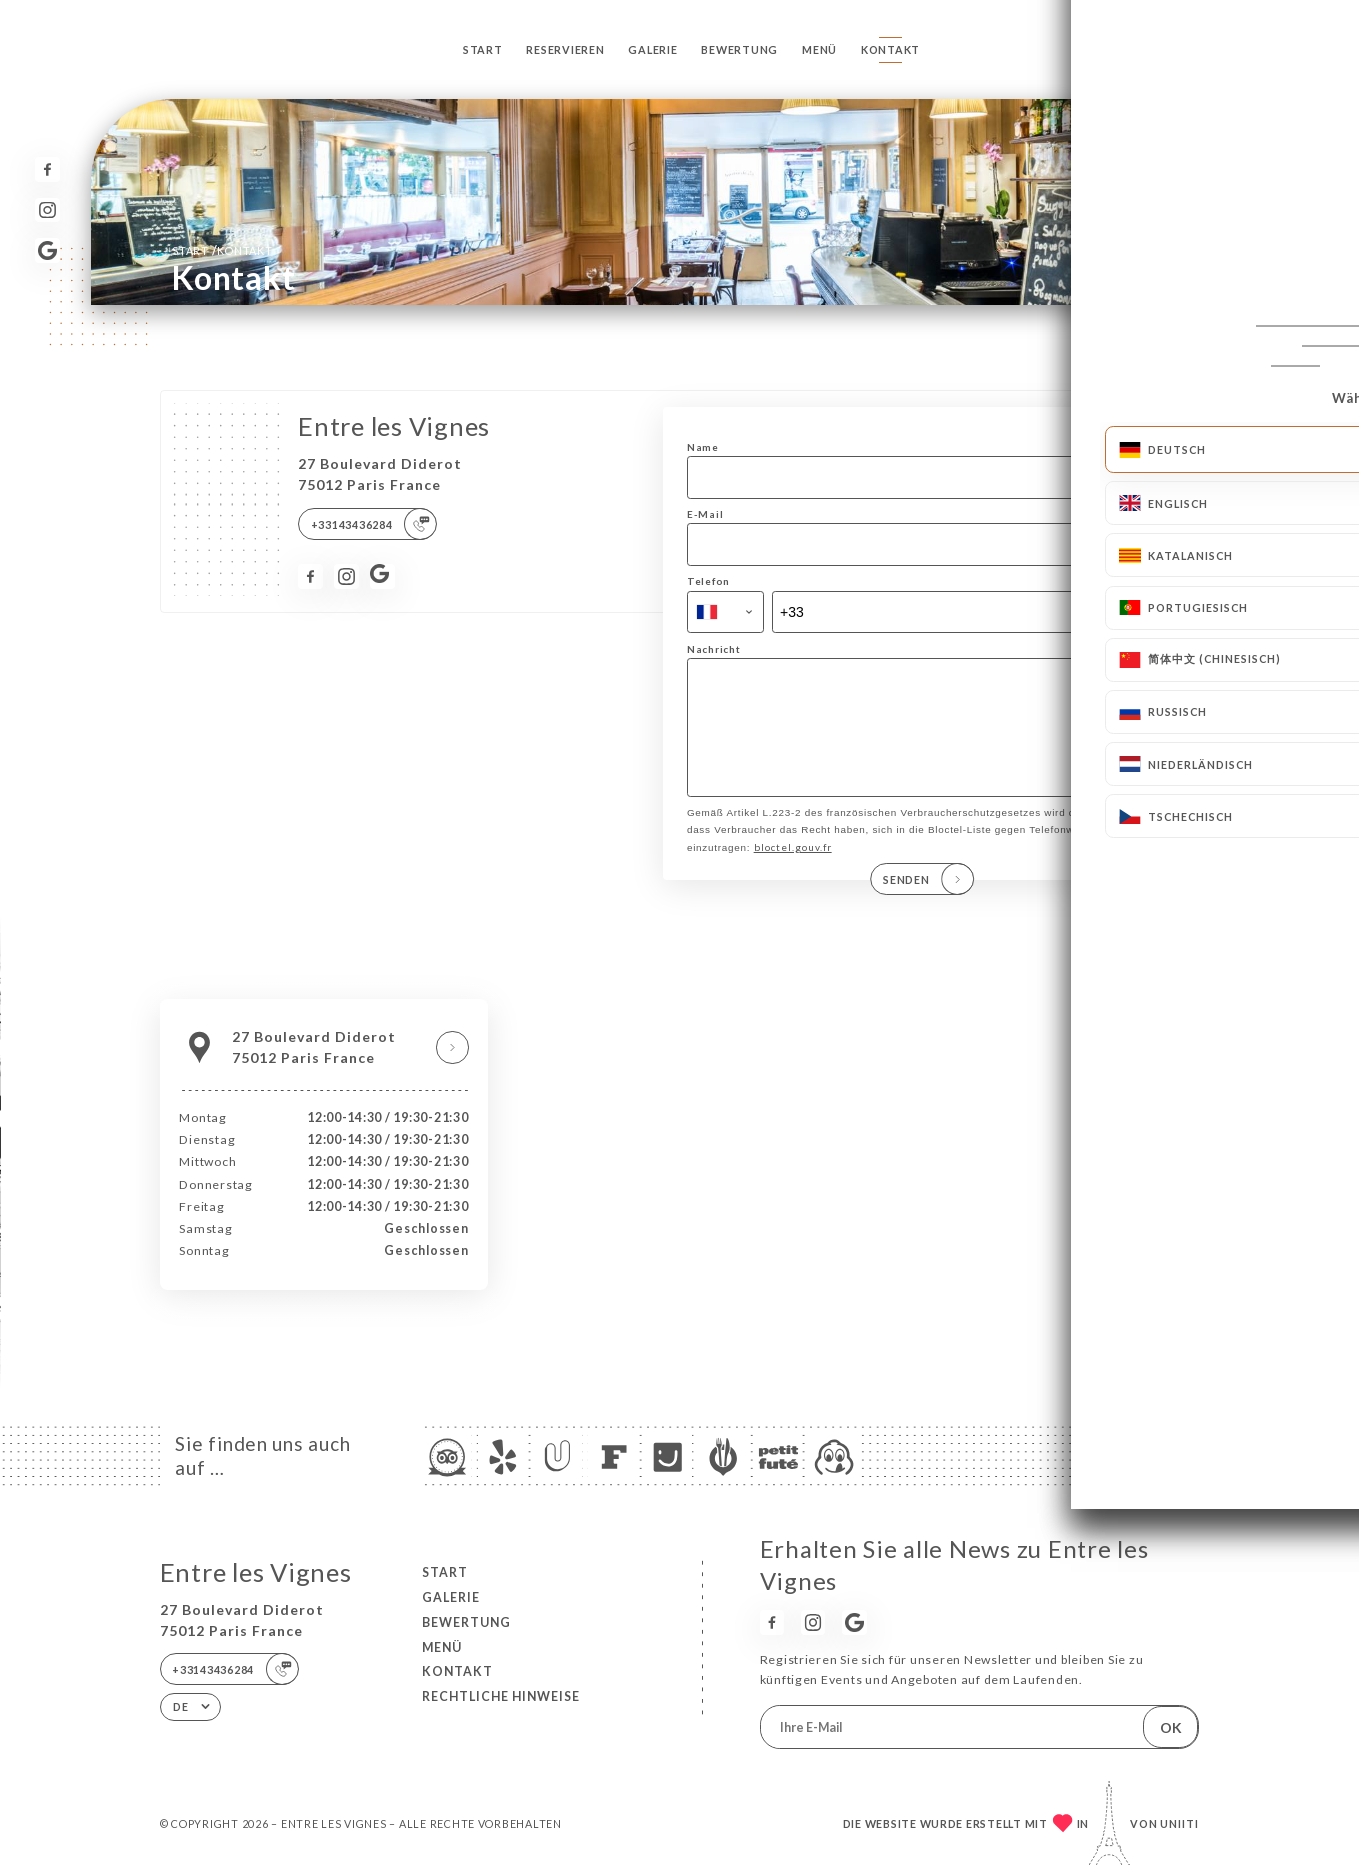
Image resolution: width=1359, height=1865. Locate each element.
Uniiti (1179, 1823)
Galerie (652, 49)
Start (483, 49)
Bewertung (739, 49)
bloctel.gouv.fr (793, 868)
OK (1171, 1727)
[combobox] (725, 612)
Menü (819, 49)
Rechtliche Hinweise (501, 1696)
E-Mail (705, 514)
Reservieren (565, 49)
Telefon (708, 581)
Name (703, 447)
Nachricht (714, 649)
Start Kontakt (222, 250)
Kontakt (890, 49)
